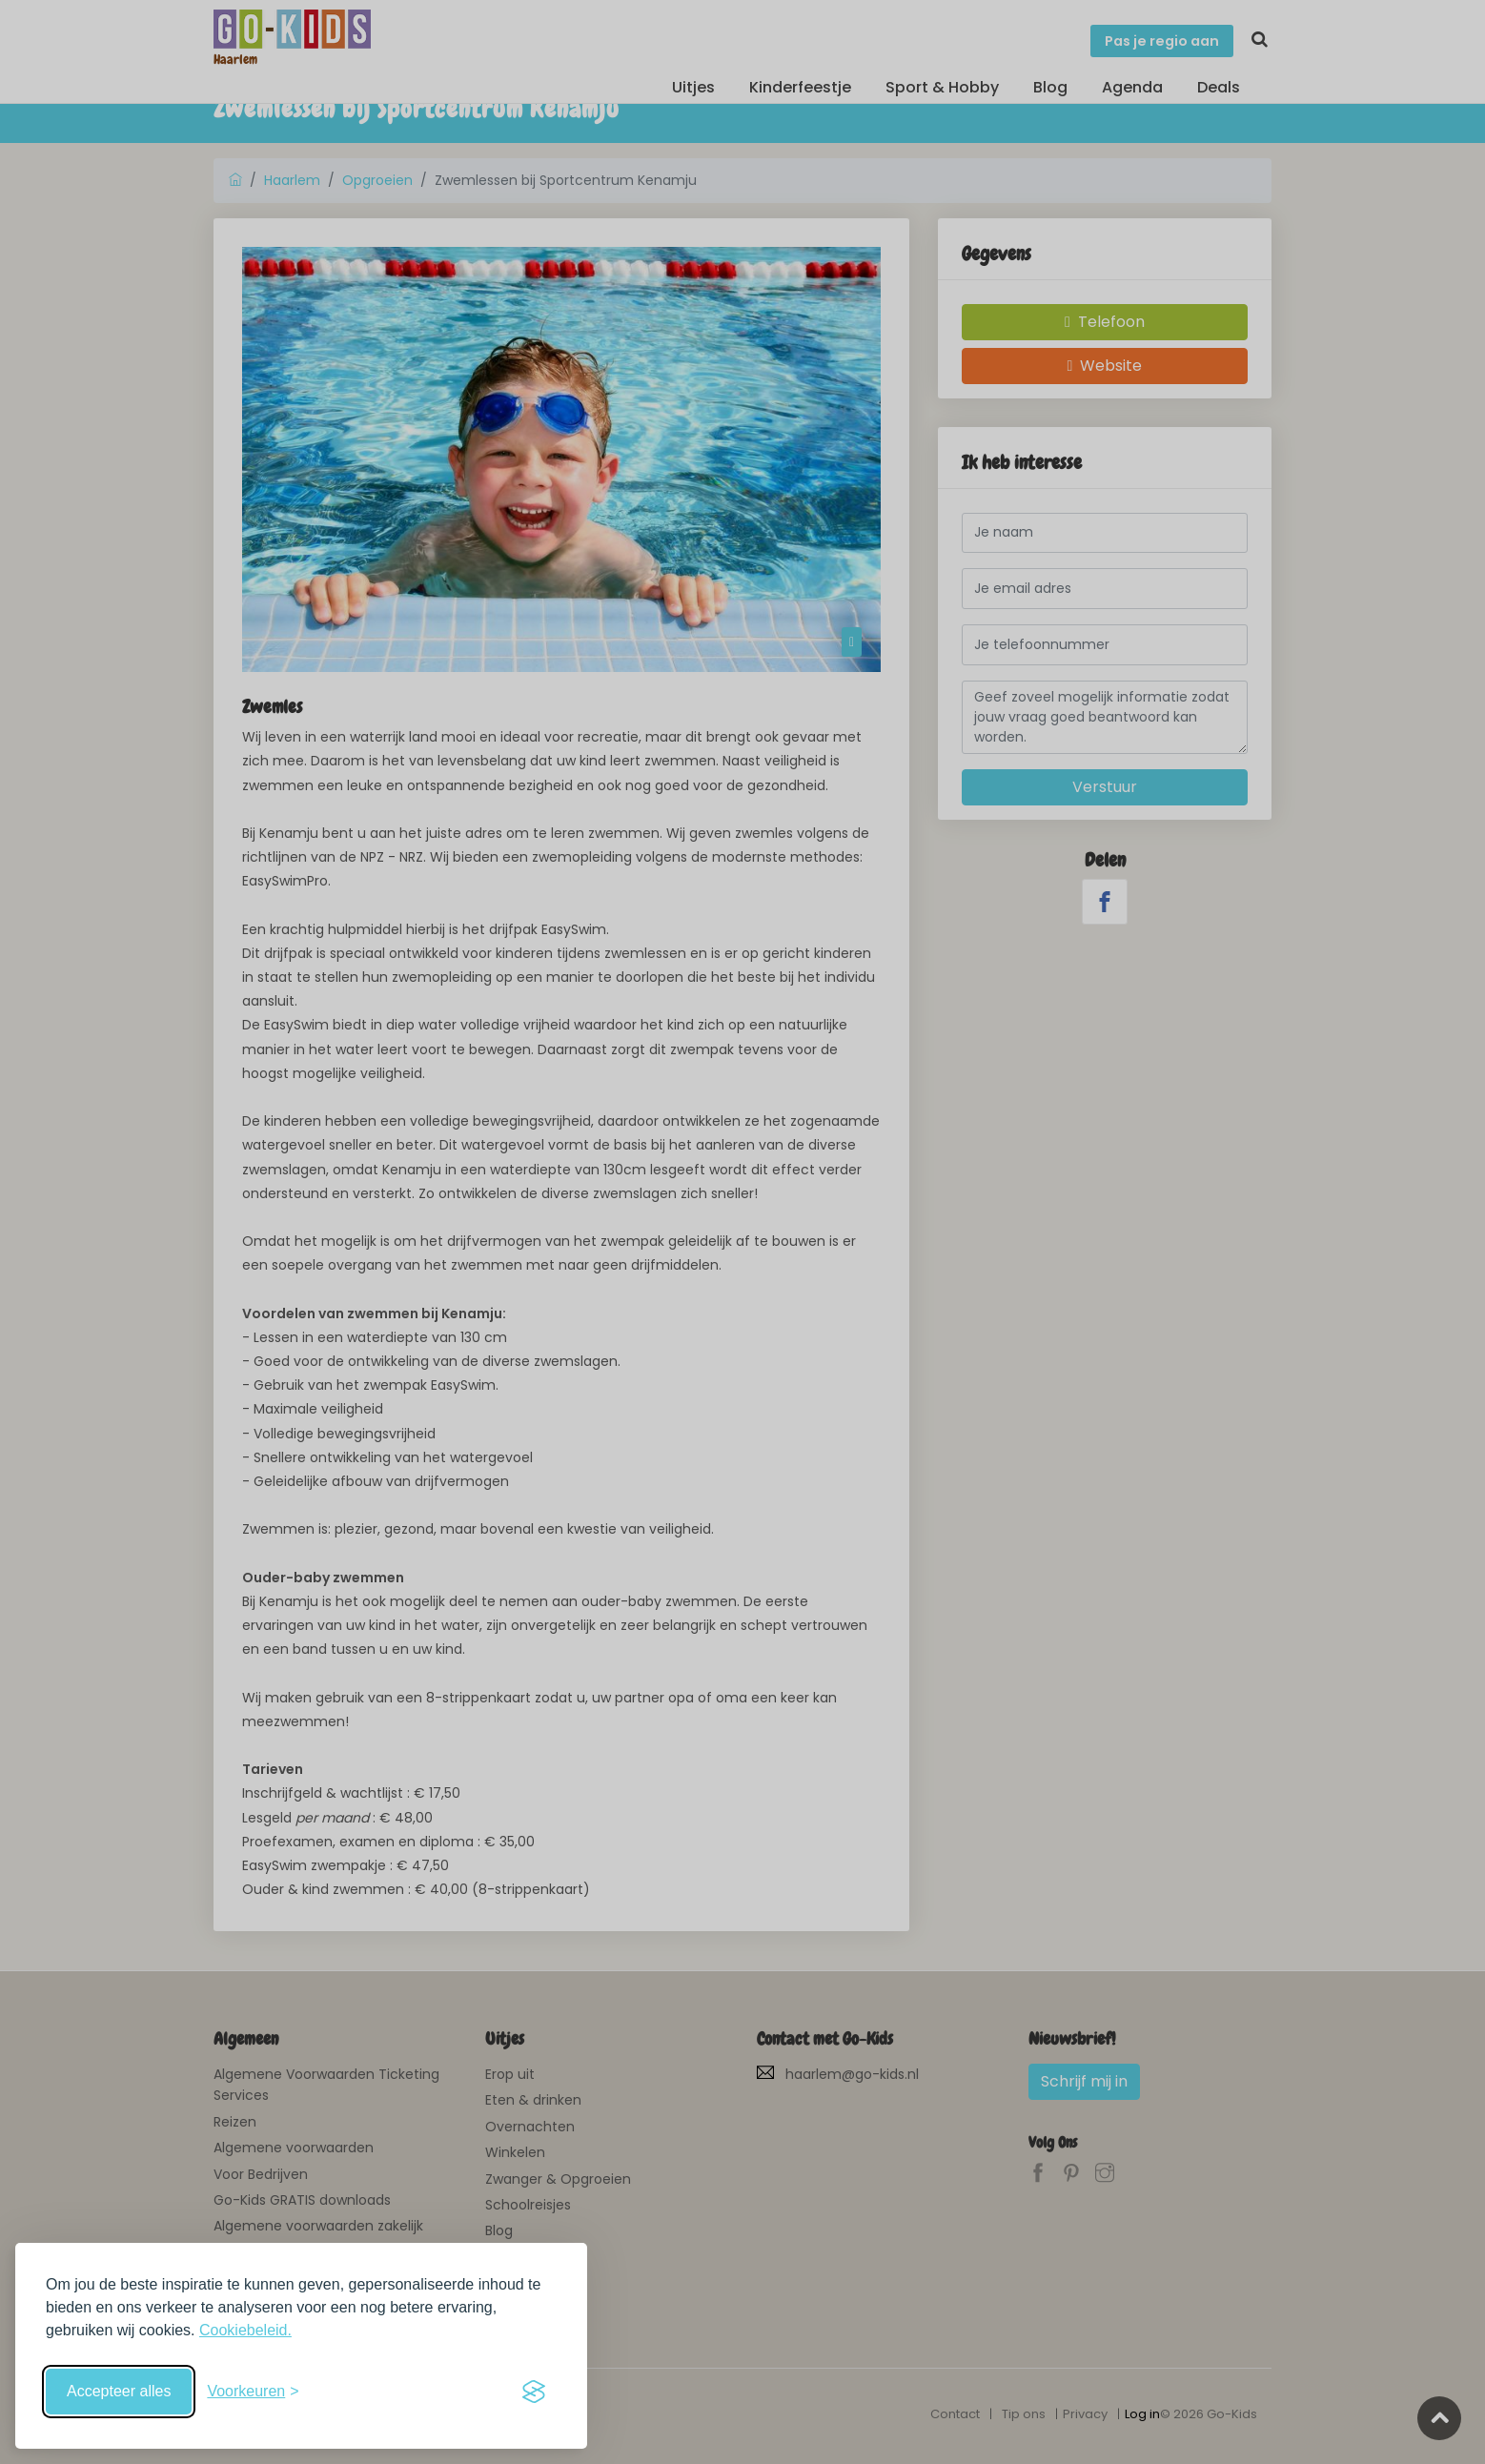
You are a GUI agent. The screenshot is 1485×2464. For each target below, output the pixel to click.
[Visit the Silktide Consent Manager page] (534, 2391)
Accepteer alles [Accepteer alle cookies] (119, 2391)
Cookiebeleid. (245, 2330)
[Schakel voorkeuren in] (252, 2391)
